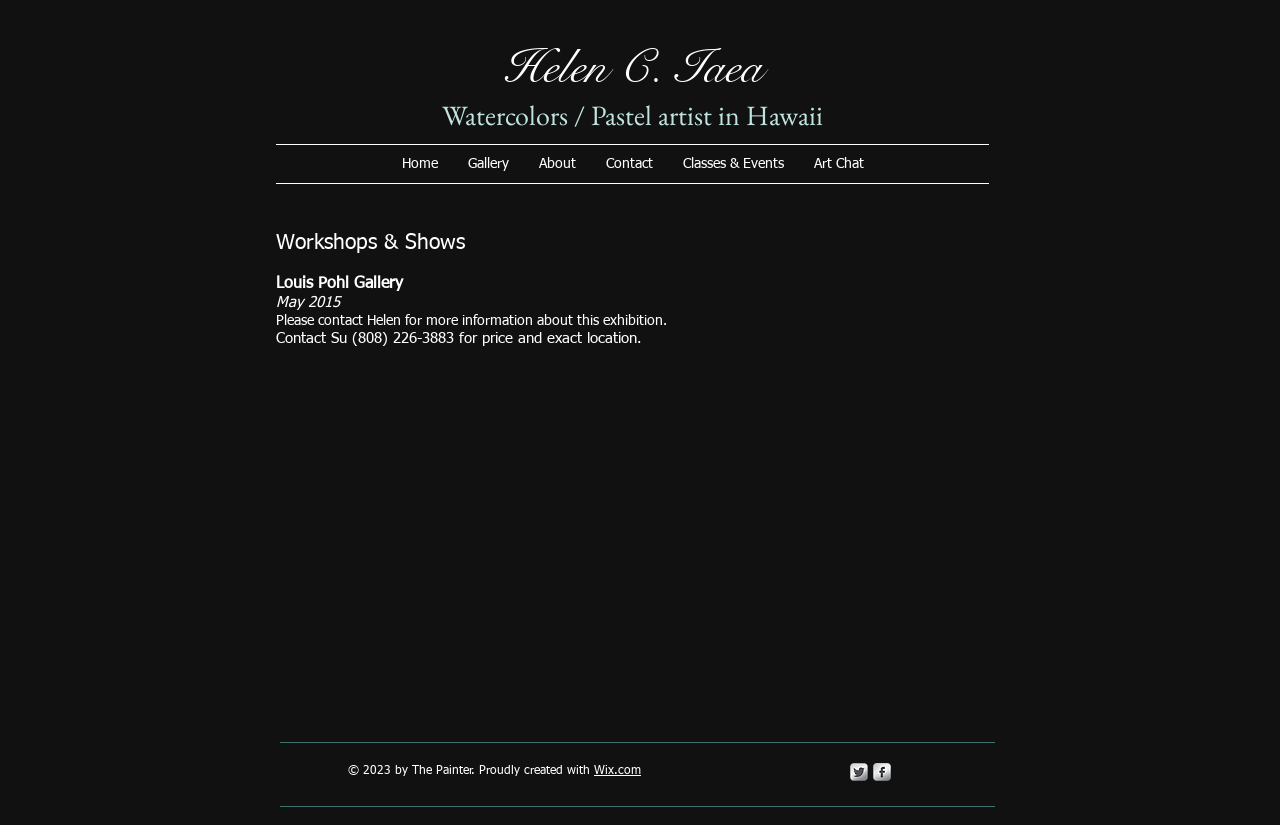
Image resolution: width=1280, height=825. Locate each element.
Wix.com (617, 771)
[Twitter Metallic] (859, 772)
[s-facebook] (882, 772)
